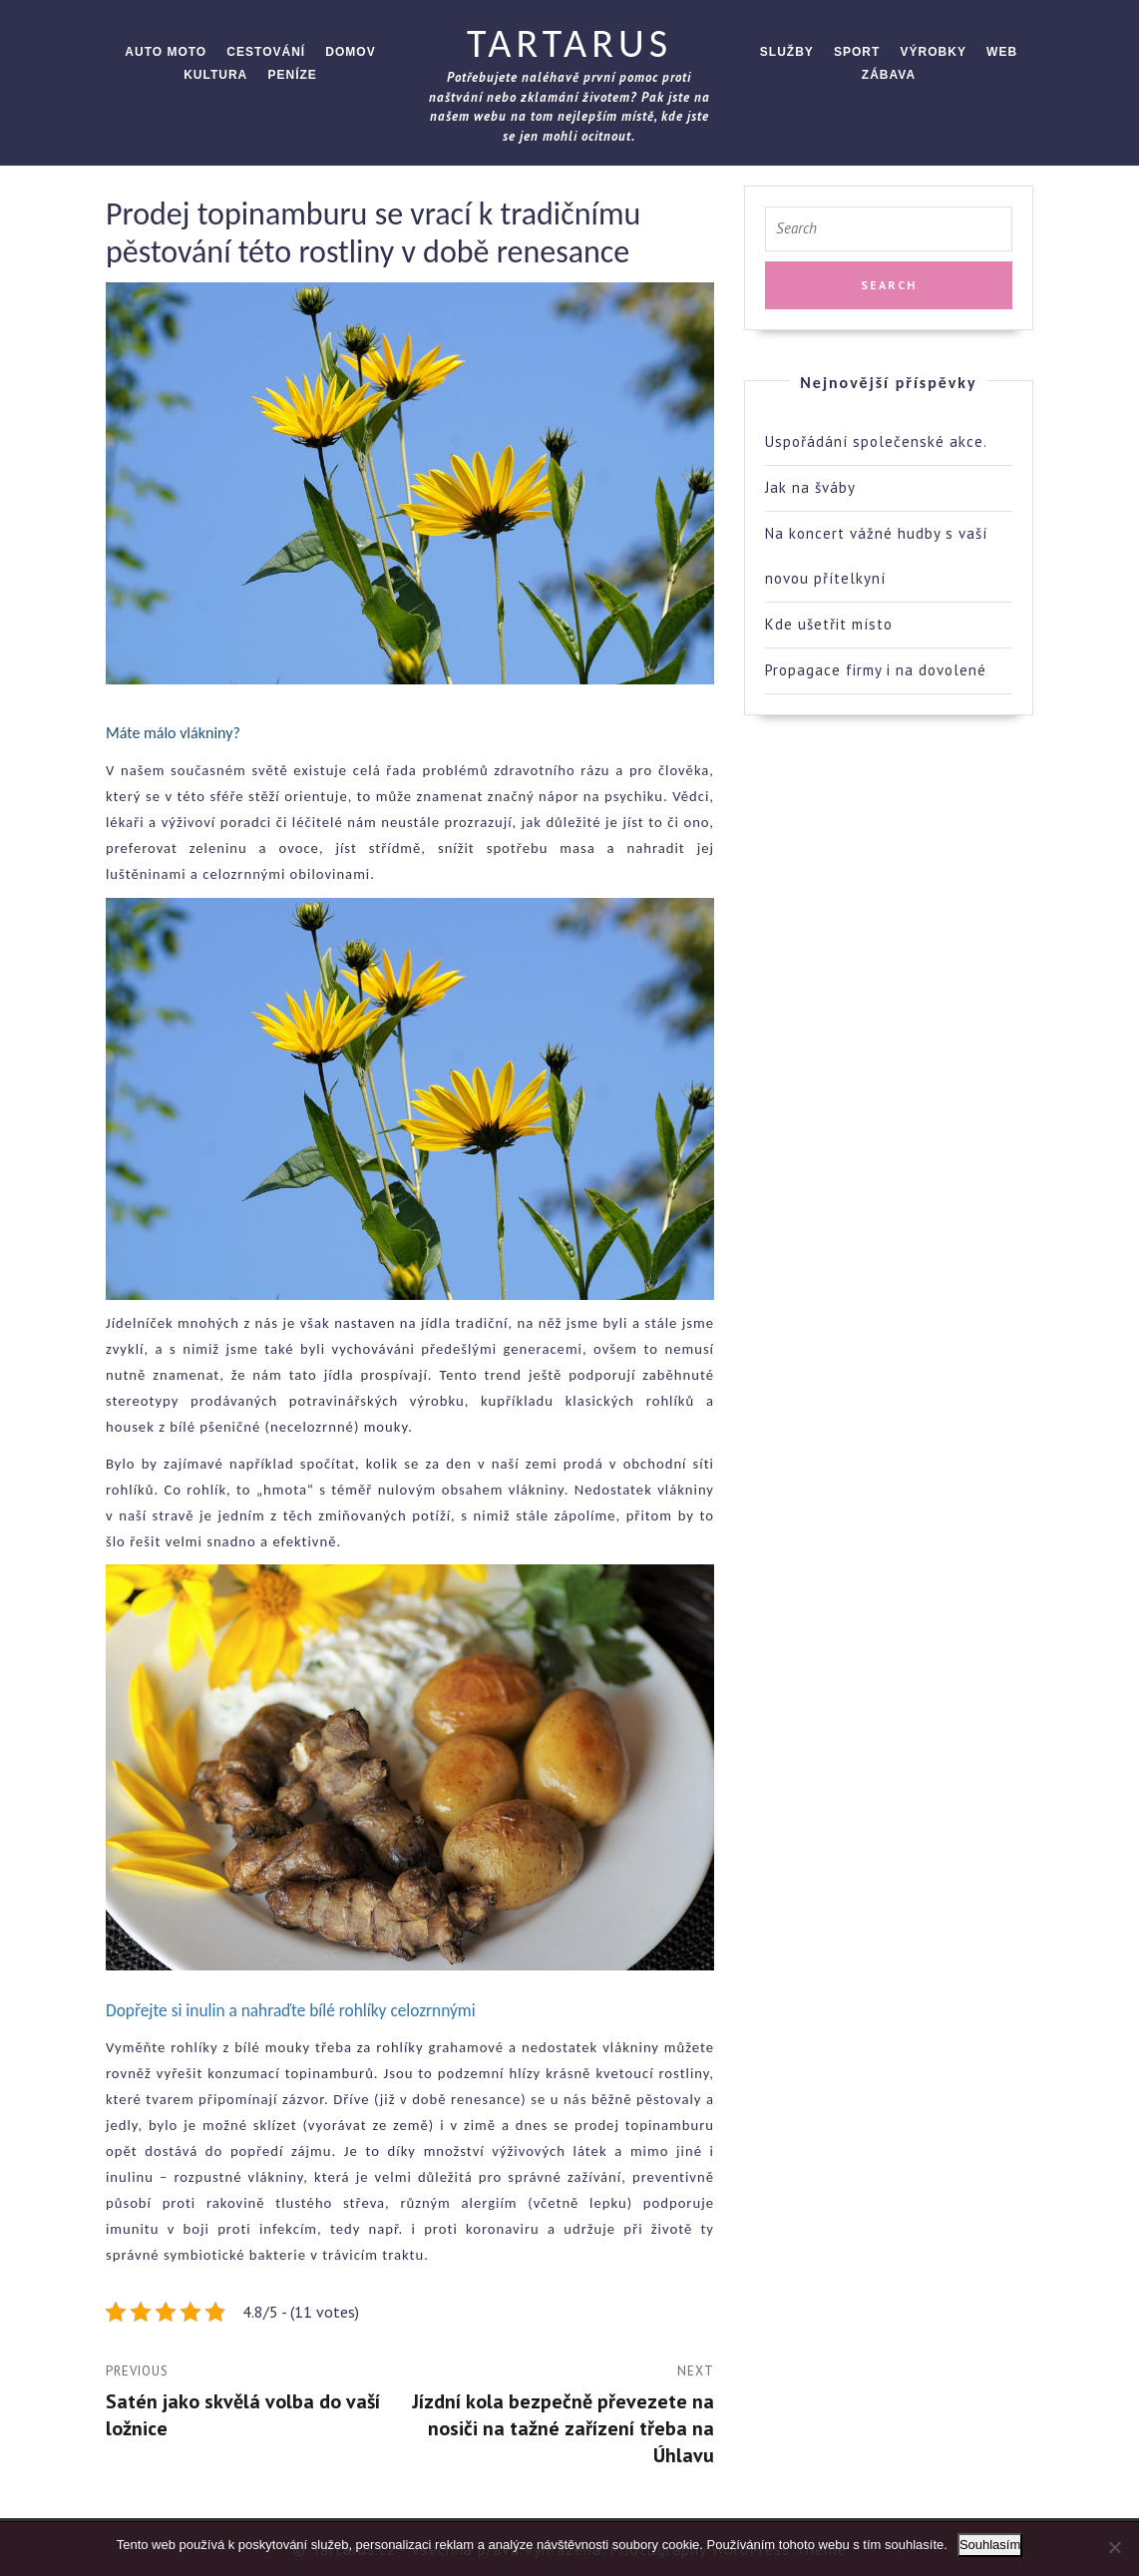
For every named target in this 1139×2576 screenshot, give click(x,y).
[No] (1114, 2547)
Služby (787, 52)
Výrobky (933, 52)
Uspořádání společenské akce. (876, 441)
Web (1001, 52)
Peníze (291, 75)
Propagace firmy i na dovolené (875, 669)
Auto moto (165, 52)
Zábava (889, 75)
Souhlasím (989, 2544)
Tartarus (569, 43)
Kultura (215, 75)
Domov (350, 52)
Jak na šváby (810, 487)
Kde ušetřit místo (829, 624)
